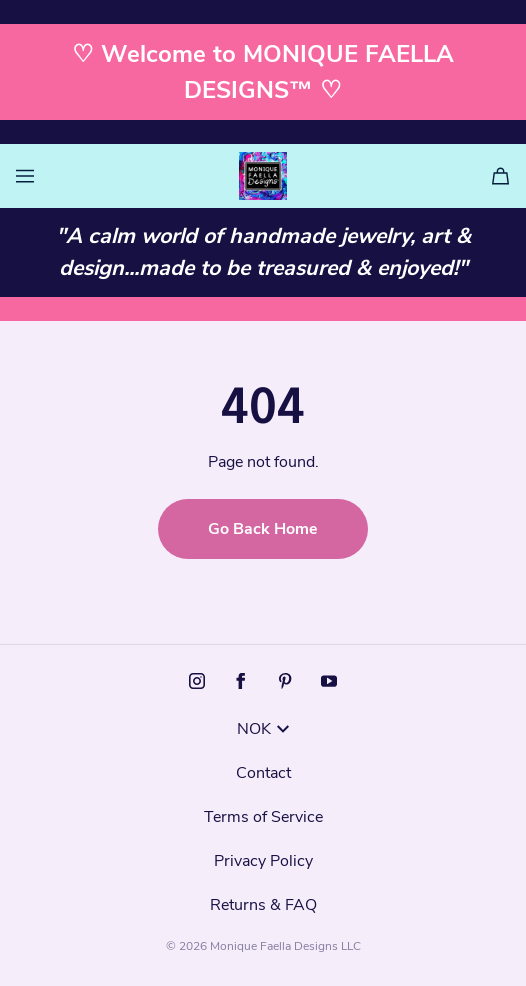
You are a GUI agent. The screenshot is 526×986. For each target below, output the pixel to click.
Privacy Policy (263, 861)
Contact (263, 773)
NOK (263, 729)
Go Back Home (263, 529)
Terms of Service (263, 817)
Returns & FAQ (263, 905)
